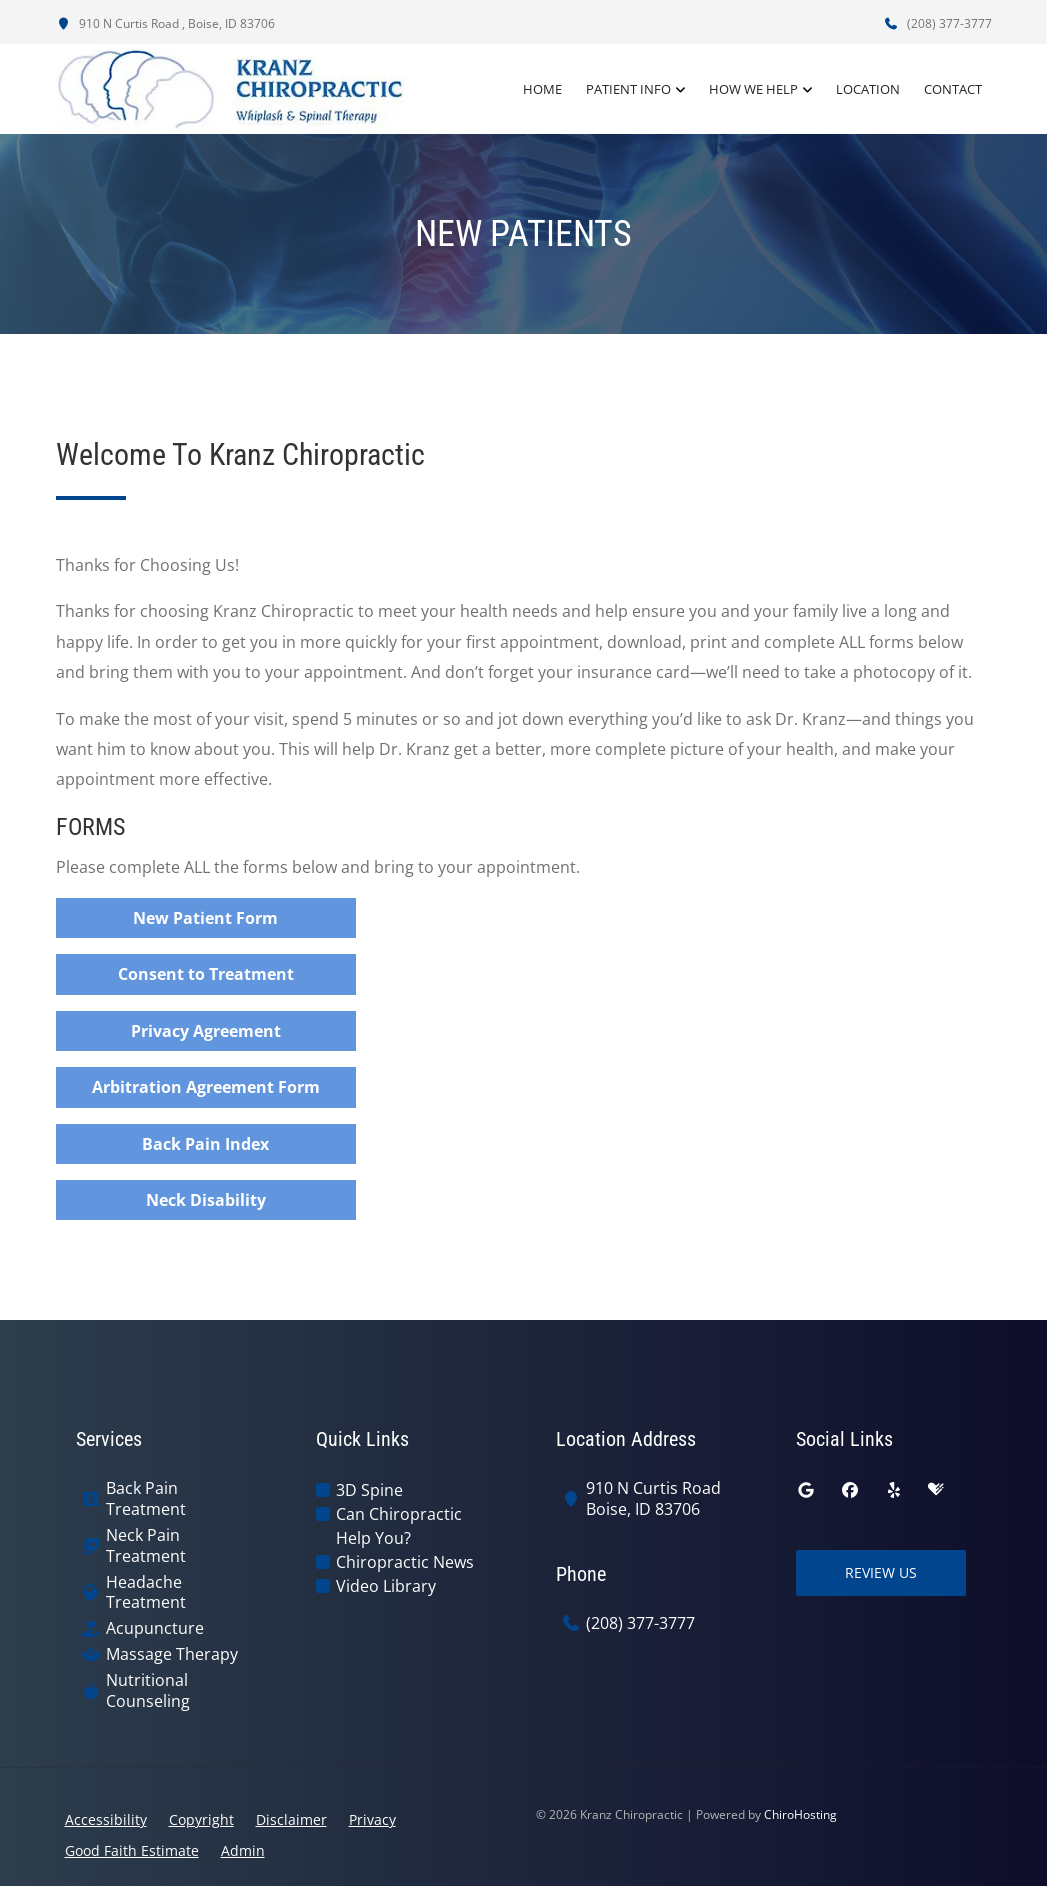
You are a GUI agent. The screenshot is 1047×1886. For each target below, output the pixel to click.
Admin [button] (243, 1850)
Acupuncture (155, 1628)
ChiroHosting (800, 1814)
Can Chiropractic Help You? (399, 1526)
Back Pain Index (205, 1144)
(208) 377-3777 (938, 23)
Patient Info (628, 89)
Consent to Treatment (206, 974)
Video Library (386, 1586)
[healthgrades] (936, 1490)
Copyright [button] (201, 1819)
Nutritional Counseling (148, 1691)
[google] (806, 1490)
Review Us (881, 1572)
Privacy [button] (372, 1819)
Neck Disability (206, 1200)
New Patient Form (205, 918)
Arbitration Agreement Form (206, 1087)
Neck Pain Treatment (146, 1546)
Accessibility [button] (106, 1819)
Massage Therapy (172, 1654)
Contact (953, 89)
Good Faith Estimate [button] (132, 1850)
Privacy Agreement (206, 1031)
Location (868, 89)
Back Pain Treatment (146, 1499)
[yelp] (894, 1490)
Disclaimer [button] (291, 1819)
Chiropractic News (405, 1562)
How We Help (753, 89)
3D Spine (369, 1490)
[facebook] (850, 1490)
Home (542, 89)
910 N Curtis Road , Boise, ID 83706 (165, 23)
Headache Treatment (146, 1593)
